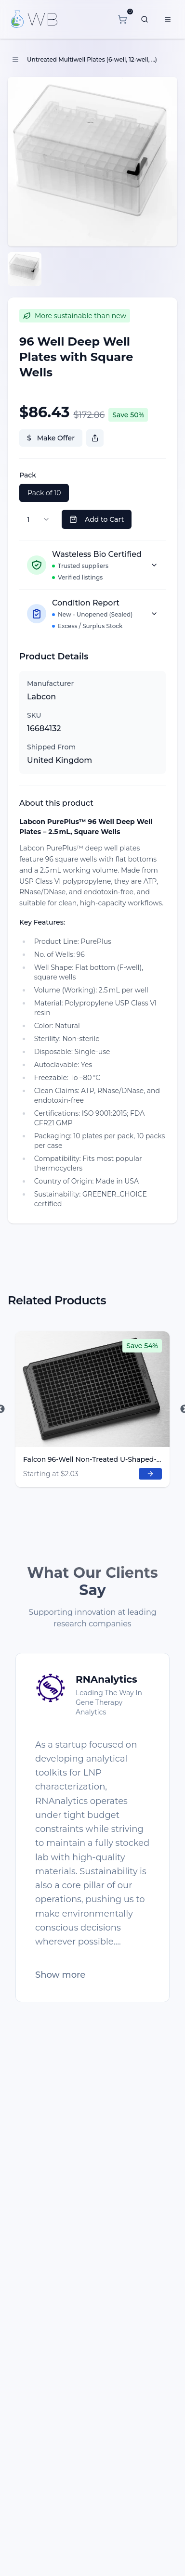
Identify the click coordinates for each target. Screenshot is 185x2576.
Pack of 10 (44, 493)
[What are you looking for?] (144, 19)
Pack (27, 475)
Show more (60, 1975)
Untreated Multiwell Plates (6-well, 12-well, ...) (92, 59)
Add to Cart (96, 519)
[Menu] (167, 19)
